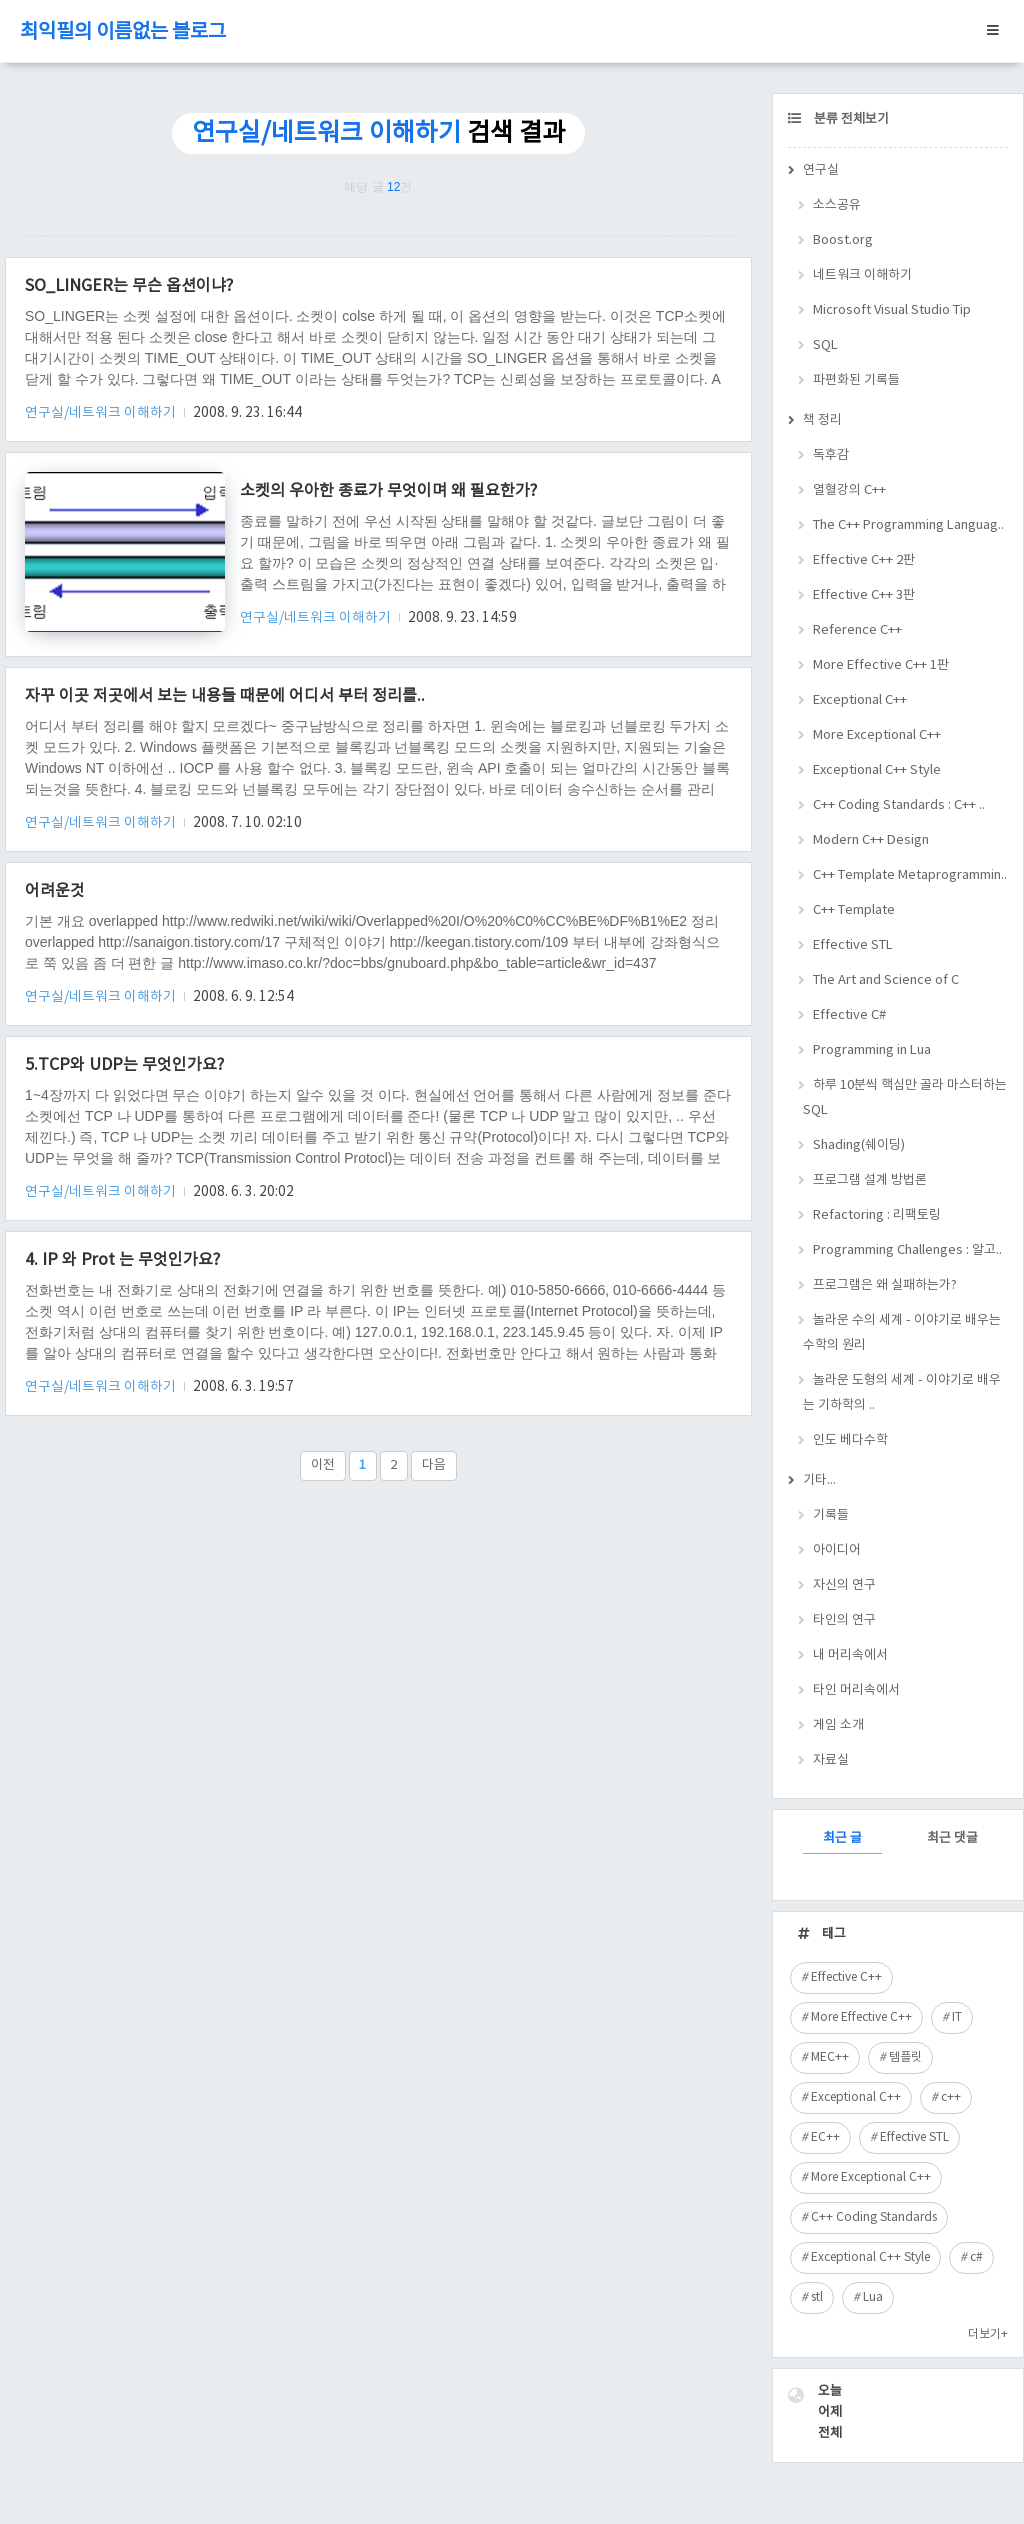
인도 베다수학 (850, 1440)
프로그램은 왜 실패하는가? (885, 1285)
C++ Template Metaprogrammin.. (910, 875)
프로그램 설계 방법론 (870, 1180)
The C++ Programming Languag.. (908, 525)
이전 (323, 1465)
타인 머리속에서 (856, 1690)
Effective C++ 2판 (864, 560)
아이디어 (837, 1550)
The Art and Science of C (886, 980)
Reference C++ (857, 630)
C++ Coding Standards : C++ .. (899, 805)
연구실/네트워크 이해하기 (102, 413)
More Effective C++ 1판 (881, 665)
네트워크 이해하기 (862, 275)
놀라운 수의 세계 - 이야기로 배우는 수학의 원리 (902, 1333)
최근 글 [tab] (842, 1838)
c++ (951, 2097)
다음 (434, 1465)
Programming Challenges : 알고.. (907, 1250)
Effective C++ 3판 (864, 595)
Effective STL (853, 945)
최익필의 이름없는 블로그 (123, 32)
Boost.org (843, 240)
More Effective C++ (861, 2017)
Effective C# (849, 1015)
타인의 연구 (844, 1620)
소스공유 (837, 205)
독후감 (831, 455)
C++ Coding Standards (874, 2217)
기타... (819, 1480)
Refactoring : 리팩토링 (877, 1215)
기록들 (831, 1515)
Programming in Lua (872, 1050)
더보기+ (988, 2334)
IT (957, 2017)
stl (817, 2297)
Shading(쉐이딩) (859, 1145)
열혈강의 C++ (849, 490)
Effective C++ (846, 1977)
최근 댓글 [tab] (952, 1838)
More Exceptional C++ (877, 735)
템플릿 (905, 2057)
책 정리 (822, 420)
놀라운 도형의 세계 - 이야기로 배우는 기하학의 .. (902, 1393)
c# (976, 2257)
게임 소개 (838, 1725)
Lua (873, 2297)
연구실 (821, 170)
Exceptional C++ (860, 700)
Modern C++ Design (871, 840)
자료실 (831, 1760)
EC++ (825, 2137)
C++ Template (854, 910)
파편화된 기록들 (856, 380)
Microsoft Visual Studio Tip (892, 310)
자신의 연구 (844, 1585)
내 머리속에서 (850, 1655)
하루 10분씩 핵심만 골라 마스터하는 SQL (905, 1098)
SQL (825, 345)
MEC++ (830, 2057)
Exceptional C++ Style (877, 770)
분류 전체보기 (850, 119)
